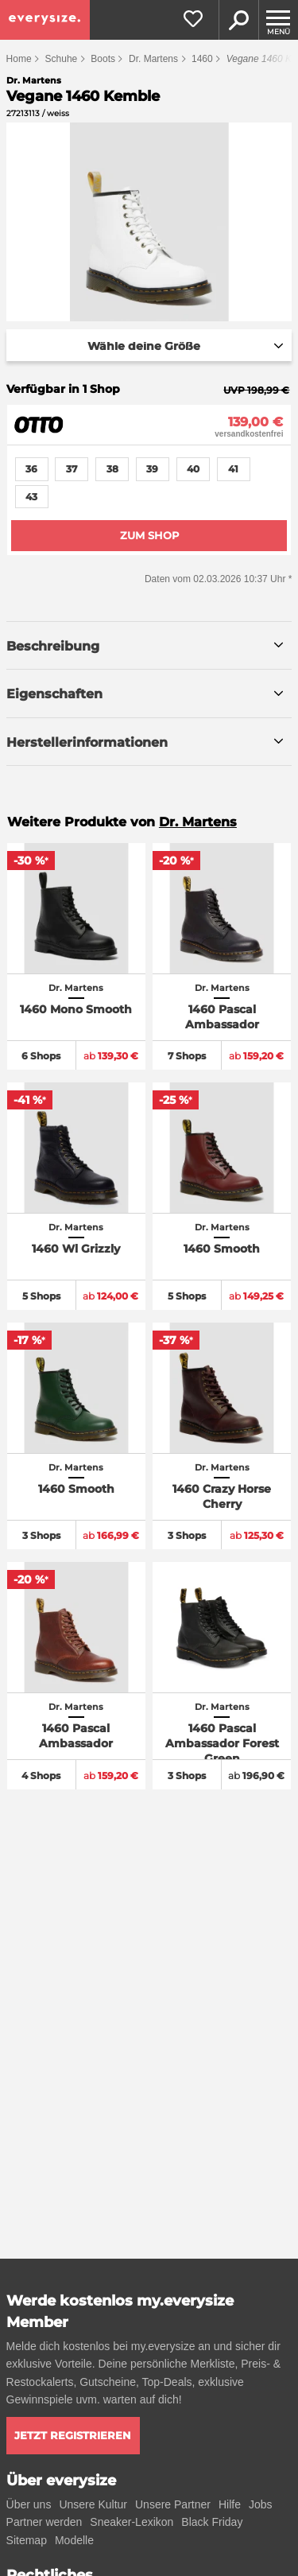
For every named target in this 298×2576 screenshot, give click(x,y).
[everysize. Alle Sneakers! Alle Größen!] (45, 20)
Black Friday (211, 2522)
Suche (238, 20)
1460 (202, 58)
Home (19, 58)
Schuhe (61, 58)
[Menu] (278, 20)
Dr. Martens (153, 58)
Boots (103, 58)
